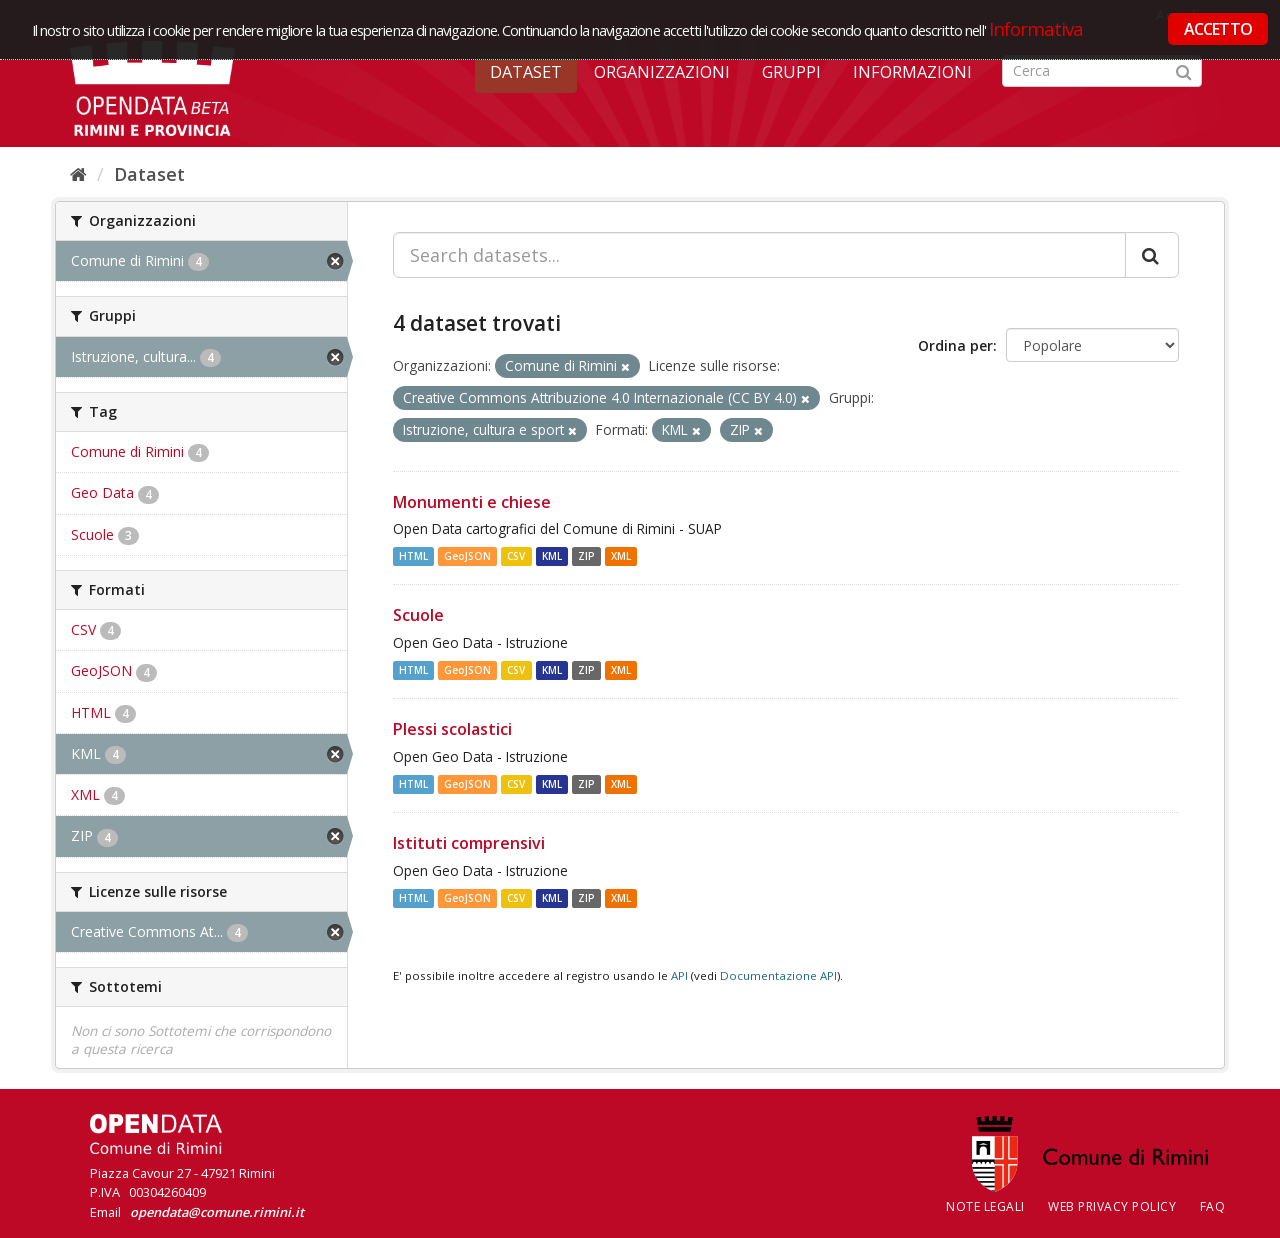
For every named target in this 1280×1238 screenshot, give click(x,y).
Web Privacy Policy (1112, 1206)
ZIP (586, 556)
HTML (413, 556)
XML (621, 556)
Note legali (985, 1206)
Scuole (418, 615)
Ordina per (955, 345)
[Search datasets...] (759, 255)
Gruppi (791, 72)
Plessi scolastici (452, 729)
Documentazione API (778, 975)
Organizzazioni (662, 72)
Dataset (526, 72)
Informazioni (912, 72)
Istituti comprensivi (469, 843)
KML (552, 556)
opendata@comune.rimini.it (217, 1212)
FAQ (1213, 1206)
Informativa (1036, 28)
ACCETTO (1218, 29)
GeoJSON (467, 556)
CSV (516, 556)
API (679, 975)
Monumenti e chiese (472, 502)
